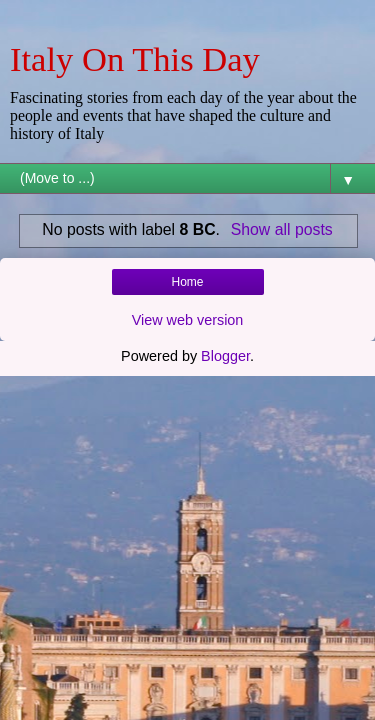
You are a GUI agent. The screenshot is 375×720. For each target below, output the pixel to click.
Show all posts (282, 229)
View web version (188, 320)
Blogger (225, 356)
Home (187, 282)
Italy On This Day (135, 59)
